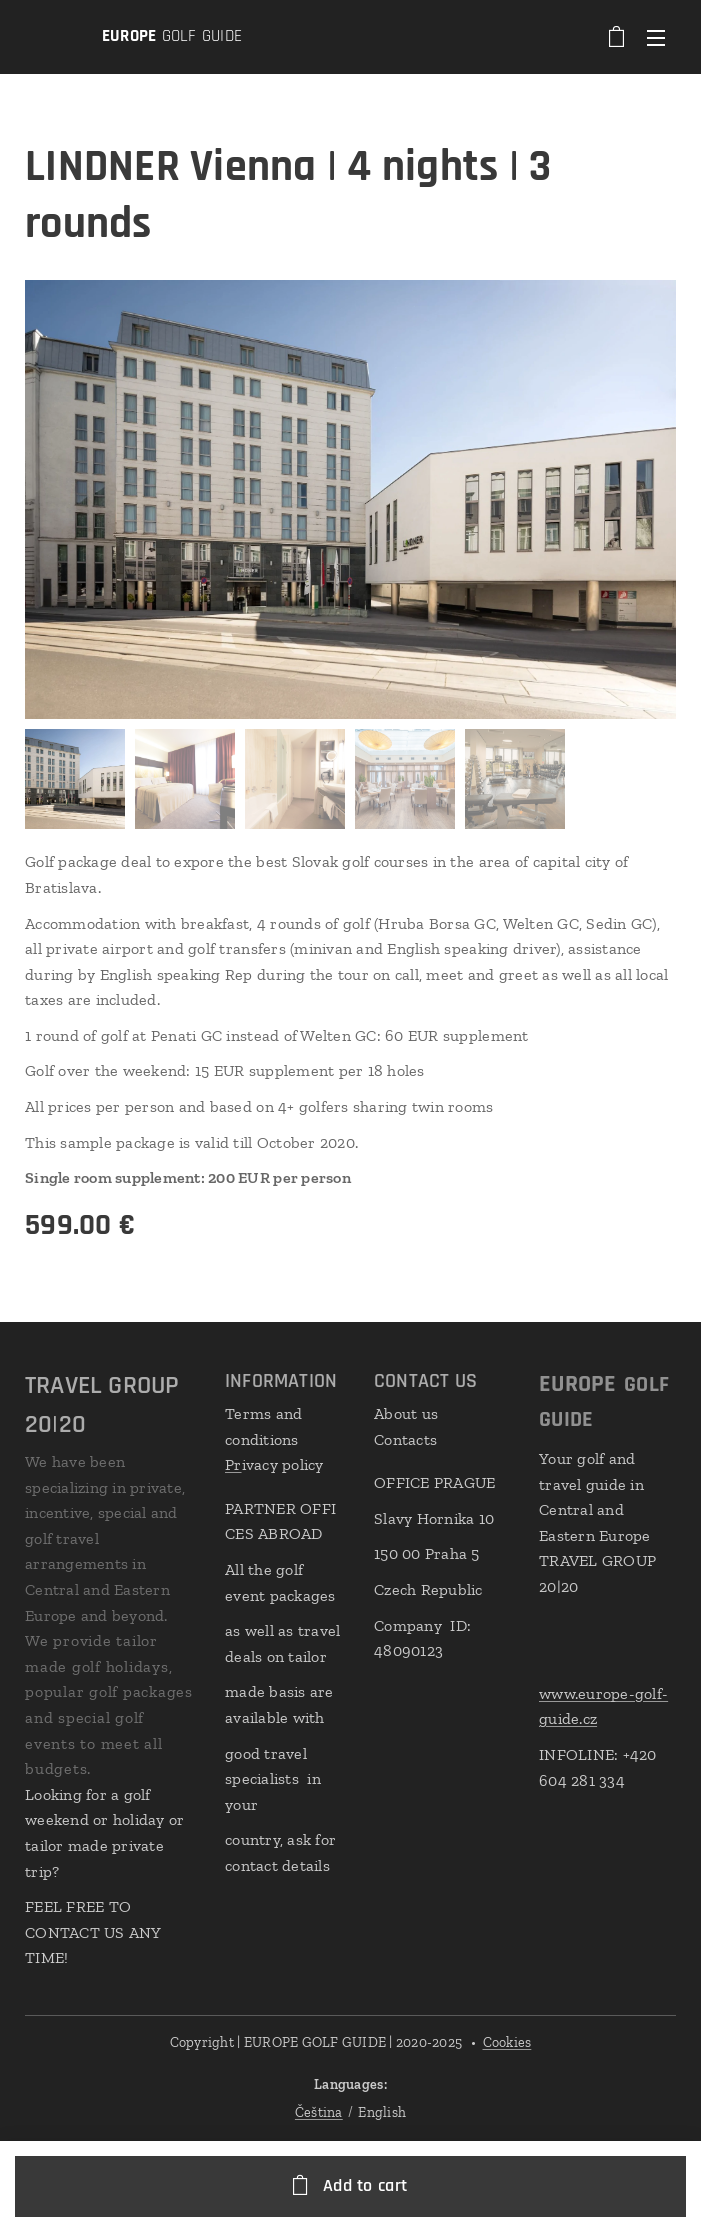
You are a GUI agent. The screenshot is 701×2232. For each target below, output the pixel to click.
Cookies (507, 2042)
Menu (656, 38)
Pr (233, 1464)
